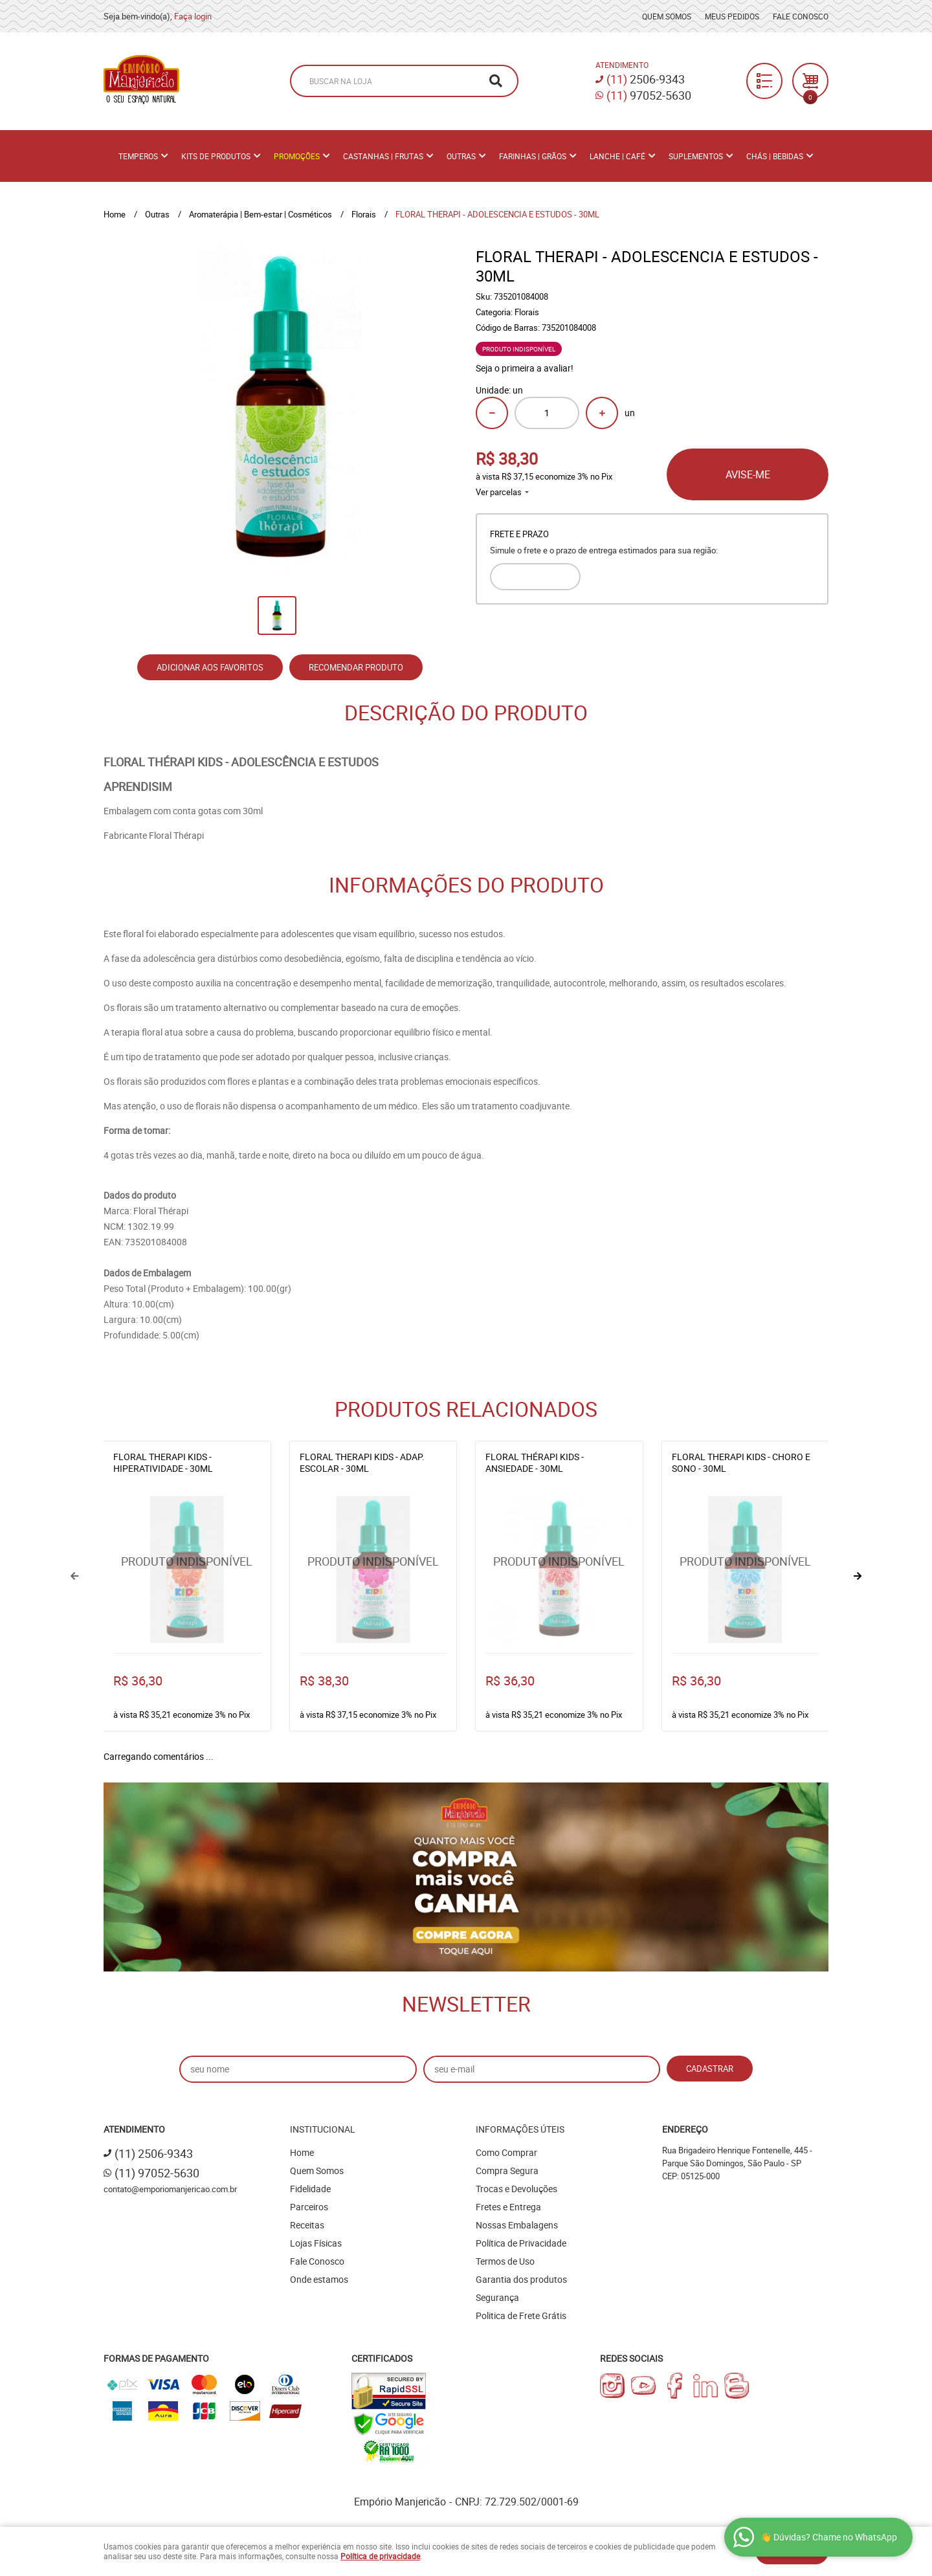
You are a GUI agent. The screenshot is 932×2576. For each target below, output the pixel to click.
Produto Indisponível (187, 1569)
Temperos (138, 156)
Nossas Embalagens (517, 2225)
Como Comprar (506, 2152)
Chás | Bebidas (774, 156)
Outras (461, 156)
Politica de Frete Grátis (521, 2315)
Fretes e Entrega (508, 2207)
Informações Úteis (520, 2129)
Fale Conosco (800, 16)
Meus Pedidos (732, 16)
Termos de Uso (505, 2261)
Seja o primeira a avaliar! (524, 368)
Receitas (307, 2225)
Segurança (497, 2297)
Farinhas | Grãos (532, 156)
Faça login (193, 16)
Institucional (322, 2129)
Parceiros (309, 2207)
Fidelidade (310, 2188)
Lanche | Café (617, 156)
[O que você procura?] (496, 81)
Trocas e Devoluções (516, 2188)
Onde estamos (319, 2279)
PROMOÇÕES (297, 156)
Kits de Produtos (215, 156)
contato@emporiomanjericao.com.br (170, 2189)
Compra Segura (507, 2170)
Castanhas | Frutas (383, 156)
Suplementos (696, 156)
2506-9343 (645, 79)
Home (302, 2152)
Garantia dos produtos (521, 2279)
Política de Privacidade (521, 2243)
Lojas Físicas (316, 2243)
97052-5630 (648, 95)
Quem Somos (666, 16)
